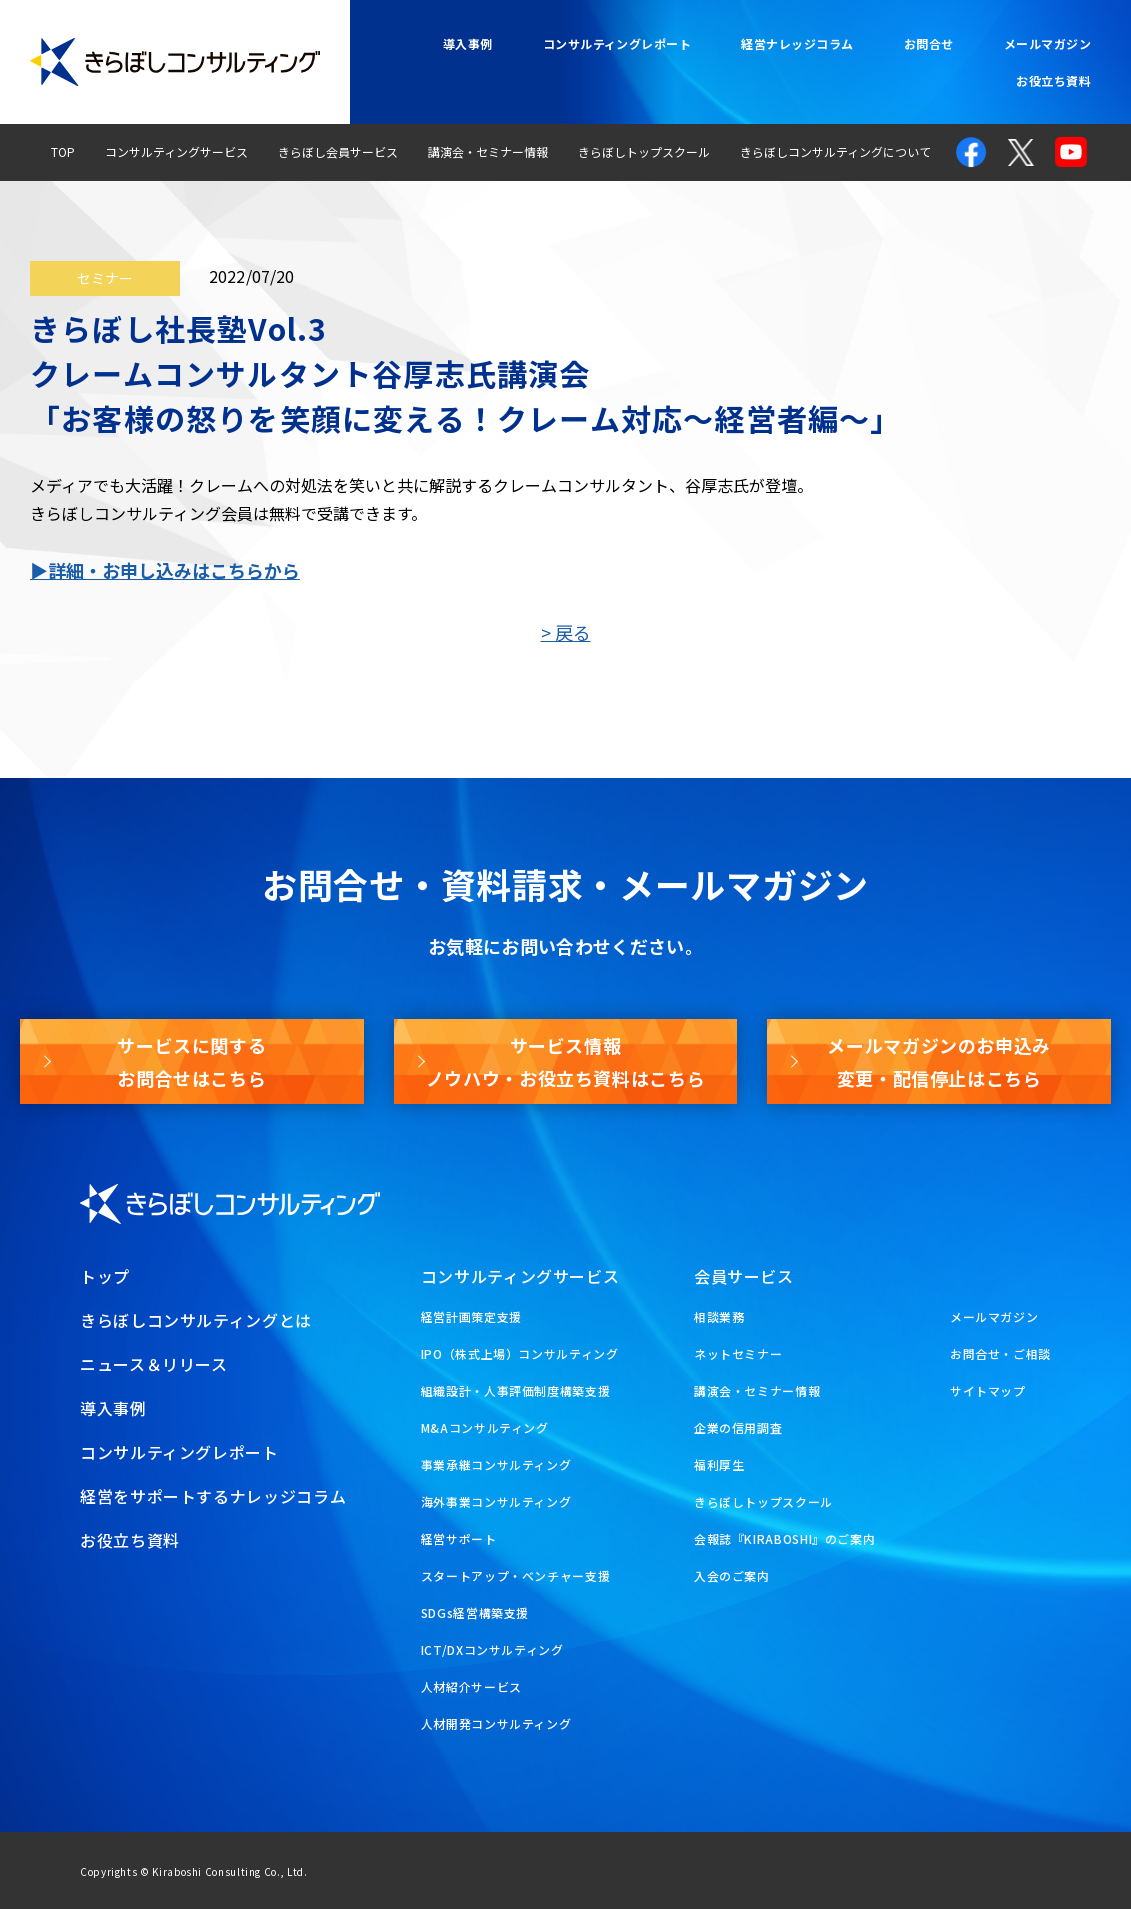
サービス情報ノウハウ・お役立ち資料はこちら (566, 1061)
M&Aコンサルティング (485, 1427)
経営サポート (459, 1538)
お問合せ (929, 43)
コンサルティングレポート (617, 43)
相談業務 (719, 1316)
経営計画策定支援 (471, 1316)
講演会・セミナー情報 (488, 151)
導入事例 (468, 43)
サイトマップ (988, 1390)
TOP (63, 151)
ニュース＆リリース (154, 1364)
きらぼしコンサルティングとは (196, 1320)
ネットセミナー (738, 1353)
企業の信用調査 (738, 1427)
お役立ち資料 (1053, 80)
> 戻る (566, 632)
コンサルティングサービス (176, 151)
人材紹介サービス (471, 1686)
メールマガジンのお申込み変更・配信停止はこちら (939, 1061)
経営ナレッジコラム (797, 43)
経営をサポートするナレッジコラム (213, 1496)
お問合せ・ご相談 (1000, 1353)
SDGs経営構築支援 (475, 1612)
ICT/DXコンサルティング (492, 1649)
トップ (105, 1276)
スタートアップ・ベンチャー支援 (516, 1575)
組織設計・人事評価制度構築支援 (516, 1390)
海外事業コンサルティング (496, 1501)
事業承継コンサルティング (496, 1464)
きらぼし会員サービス (338, 151)
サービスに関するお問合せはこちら (191, 1061)
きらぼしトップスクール (644, 151)
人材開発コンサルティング (496, 1723)
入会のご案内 (732, 1575)
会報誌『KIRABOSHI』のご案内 (785, 1538)
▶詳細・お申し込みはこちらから (165, 570)
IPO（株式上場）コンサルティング (520, 1353)
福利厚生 (719, 1464)
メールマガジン (1047, 43)
